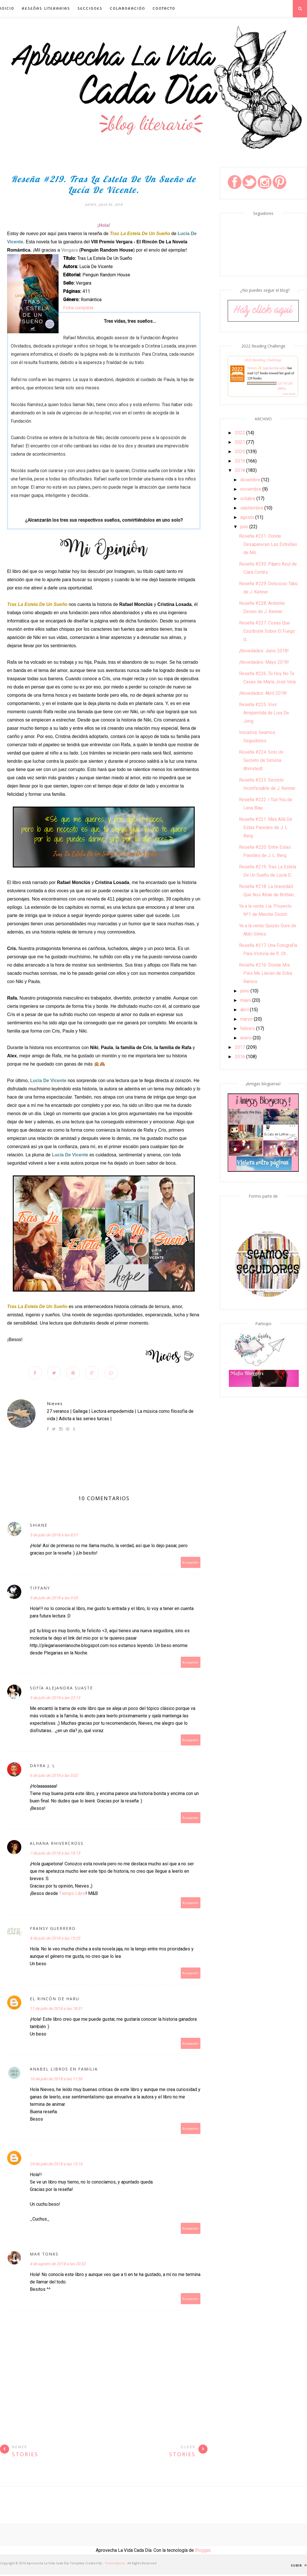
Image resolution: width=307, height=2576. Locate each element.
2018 (240, 470)
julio (244, 526)
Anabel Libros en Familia (64, 2070)
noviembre (250, 489)
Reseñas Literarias (46, 8)
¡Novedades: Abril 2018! (263, 693)
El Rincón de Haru (54, 2000)
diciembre (250, 479)
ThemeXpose (115, 2564)
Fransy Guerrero (53, 1929)
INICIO (7, 8)
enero (246, 1038)
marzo (246, 1019)
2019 (240, 461)
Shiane (38, 1526)
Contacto (164, 8)
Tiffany (40, 1589)
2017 (240, 1047)
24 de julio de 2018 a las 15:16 (56, 2165)
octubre (247, 498)
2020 (240, 451)
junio (244, 991)
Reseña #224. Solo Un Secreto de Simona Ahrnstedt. (261, 760)
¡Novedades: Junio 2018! (264, 650)
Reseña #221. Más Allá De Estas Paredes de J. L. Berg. (265, 827)
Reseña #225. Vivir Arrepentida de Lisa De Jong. (264, 713)
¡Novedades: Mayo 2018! (264, 662)
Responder (190, 1564)
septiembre (251, 508)
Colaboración (127, 8)
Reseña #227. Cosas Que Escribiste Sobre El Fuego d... (267, 631)
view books (289, 393)
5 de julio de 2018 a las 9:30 (54, 1599)
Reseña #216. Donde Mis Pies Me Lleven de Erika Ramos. (265, 973)
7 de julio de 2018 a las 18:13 (55, 1854)
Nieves (55, 1405)
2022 (240, 432)
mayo (245, 1000)
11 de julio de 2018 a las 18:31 (56, 2010)
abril (244, 1009)
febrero (247, 1028)
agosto (247, 517)
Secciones (90, 8)
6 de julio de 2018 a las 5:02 (54, 1777)
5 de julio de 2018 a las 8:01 (54, 1536)
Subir (299, 2567)
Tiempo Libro (72, 1894)
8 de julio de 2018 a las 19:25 (55, 1939)
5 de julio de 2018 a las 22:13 (55, 1699)
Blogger (202, 2551)
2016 (240, 1056)
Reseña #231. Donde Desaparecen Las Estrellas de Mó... (268, 544)
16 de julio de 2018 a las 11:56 (56, 2080)
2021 (240, 442)
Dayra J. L (42, 1767)
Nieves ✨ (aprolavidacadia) (267, 368)
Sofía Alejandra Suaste (61, 1689)
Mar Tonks (44, 2255)
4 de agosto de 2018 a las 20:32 (58, 2265)
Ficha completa (78, 308)
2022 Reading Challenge (262, 360)
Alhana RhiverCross (57, 1844)
